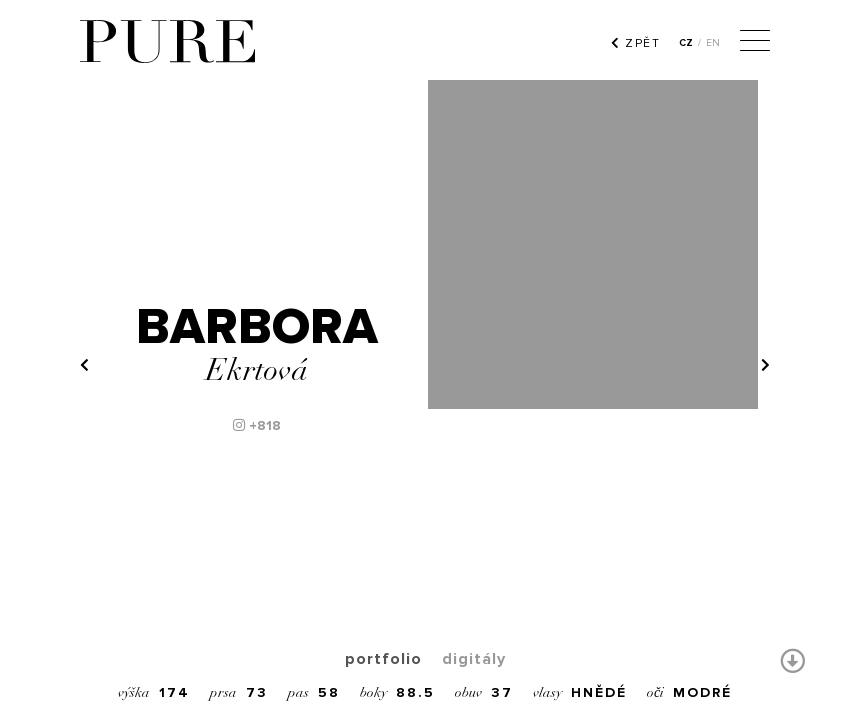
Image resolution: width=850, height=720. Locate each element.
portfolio (383, 659)
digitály (474, 659)
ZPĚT (635, 43)
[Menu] (755, 43)
